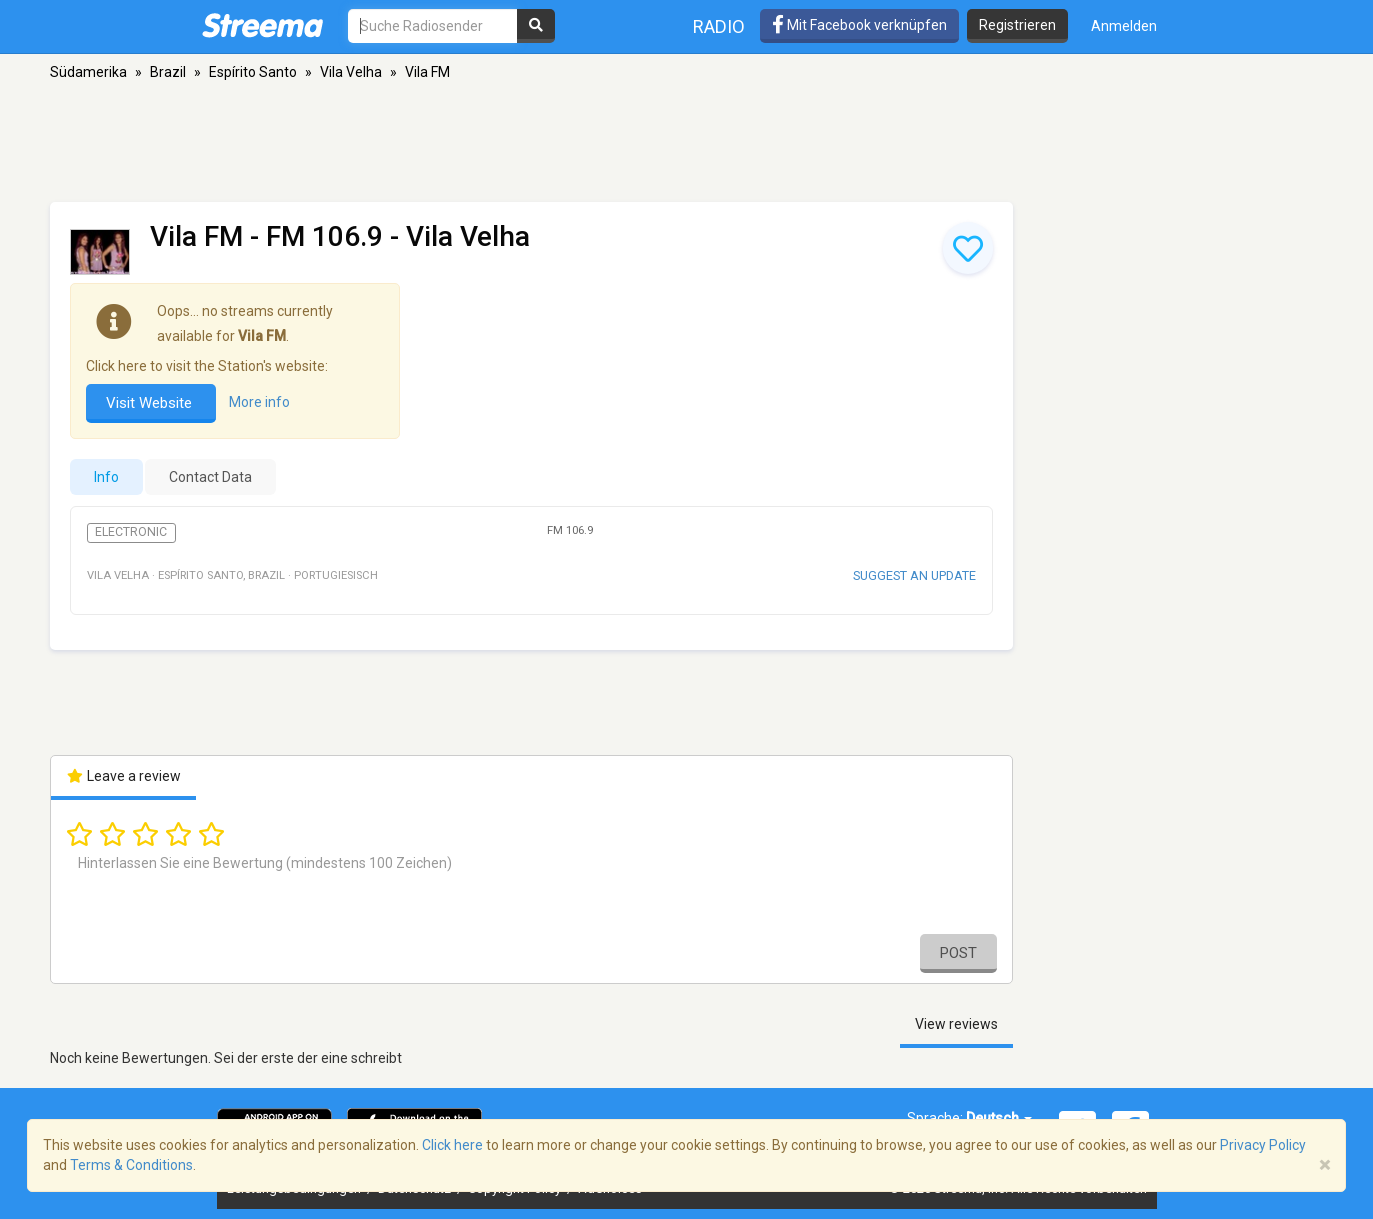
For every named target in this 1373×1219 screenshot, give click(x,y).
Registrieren (1017, 25)
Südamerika (88, 72)
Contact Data (210, 477)
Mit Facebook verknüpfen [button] (859, 25)
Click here (452, 1145)
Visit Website (151, 403)
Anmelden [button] (1124, 26)
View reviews (956, 1024)
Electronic (131, 532)
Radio (719, 26)
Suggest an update (914, 575)
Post (958, 953)
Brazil (168, 72)
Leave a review (123, 776)
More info (259, 402)
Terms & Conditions (131, 1165)
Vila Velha (351, 72)
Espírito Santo (253, 72)
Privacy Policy (1263, 1145)
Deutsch (999, 1118)
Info (106, 477)
